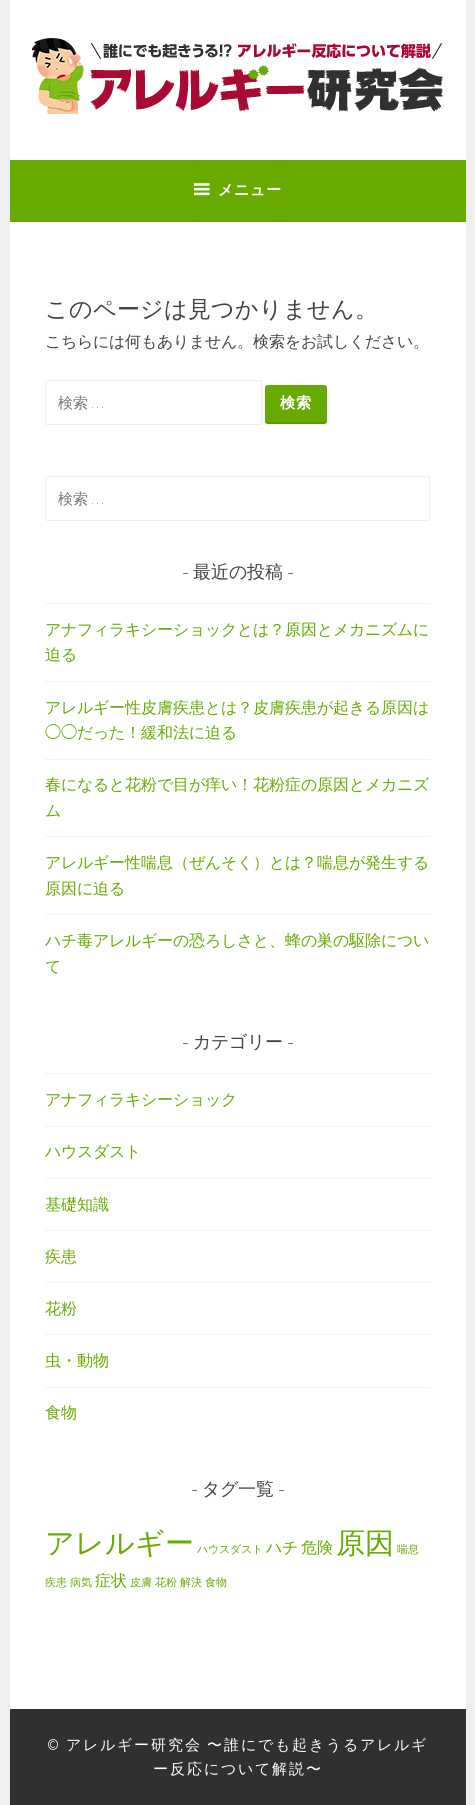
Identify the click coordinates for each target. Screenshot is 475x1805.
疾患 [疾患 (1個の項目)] (56, 1582)
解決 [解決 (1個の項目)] (191, 1582)
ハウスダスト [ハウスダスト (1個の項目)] (230, 1549)
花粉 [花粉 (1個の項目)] (166, 1582)
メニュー (250, 189)
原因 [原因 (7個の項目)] (365, 1542)
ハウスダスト (93, 1151)
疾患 (61, 1256)
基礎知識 (77, 1204)
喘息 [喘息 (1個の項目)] (408, 1549)
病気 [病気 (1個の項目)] (81, 1582)
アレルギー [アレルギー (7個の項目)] (119, 1542)
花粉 (61, 1308)
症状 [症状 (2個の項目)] (111, 1580)
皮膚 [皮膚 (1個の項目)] (141, 1582)
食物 (61, 1412)
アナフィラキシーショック (141, 1099)
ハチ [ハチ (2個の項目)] (282, 1547)
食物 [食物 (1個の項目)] (216, 1582)
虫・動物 (77, 1360)
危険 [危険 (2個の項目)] (317, 1547)
